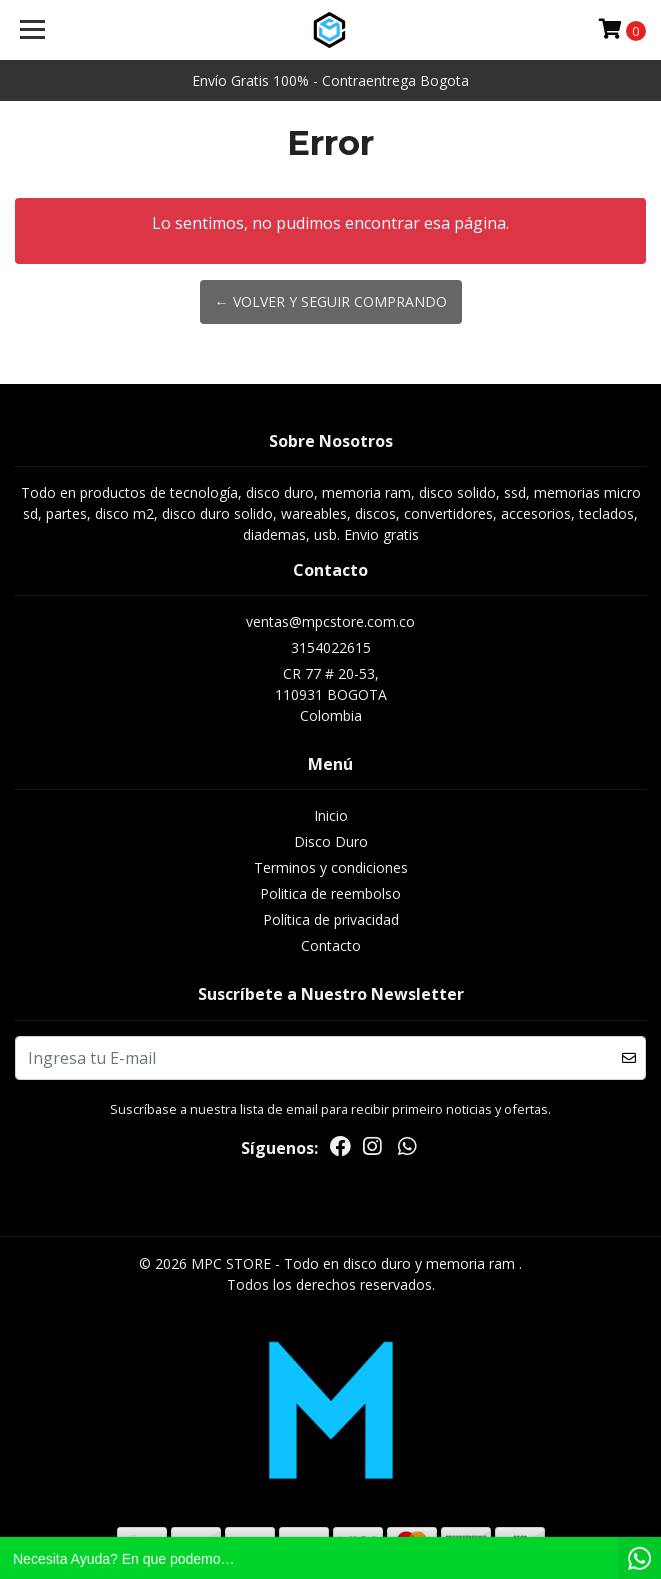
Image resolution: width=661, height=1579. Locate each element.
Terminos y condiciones (331, 867)
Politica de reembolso (330, 893)
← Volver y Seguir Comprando (331, 301)
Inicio (331, 815)
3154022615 (331, 647)
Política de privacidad (331, 919)
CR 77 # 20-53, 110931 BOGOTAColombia (331, 694)
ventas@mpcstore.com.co (330, 621)
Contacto (331, 945)
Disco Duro (331, 841)
